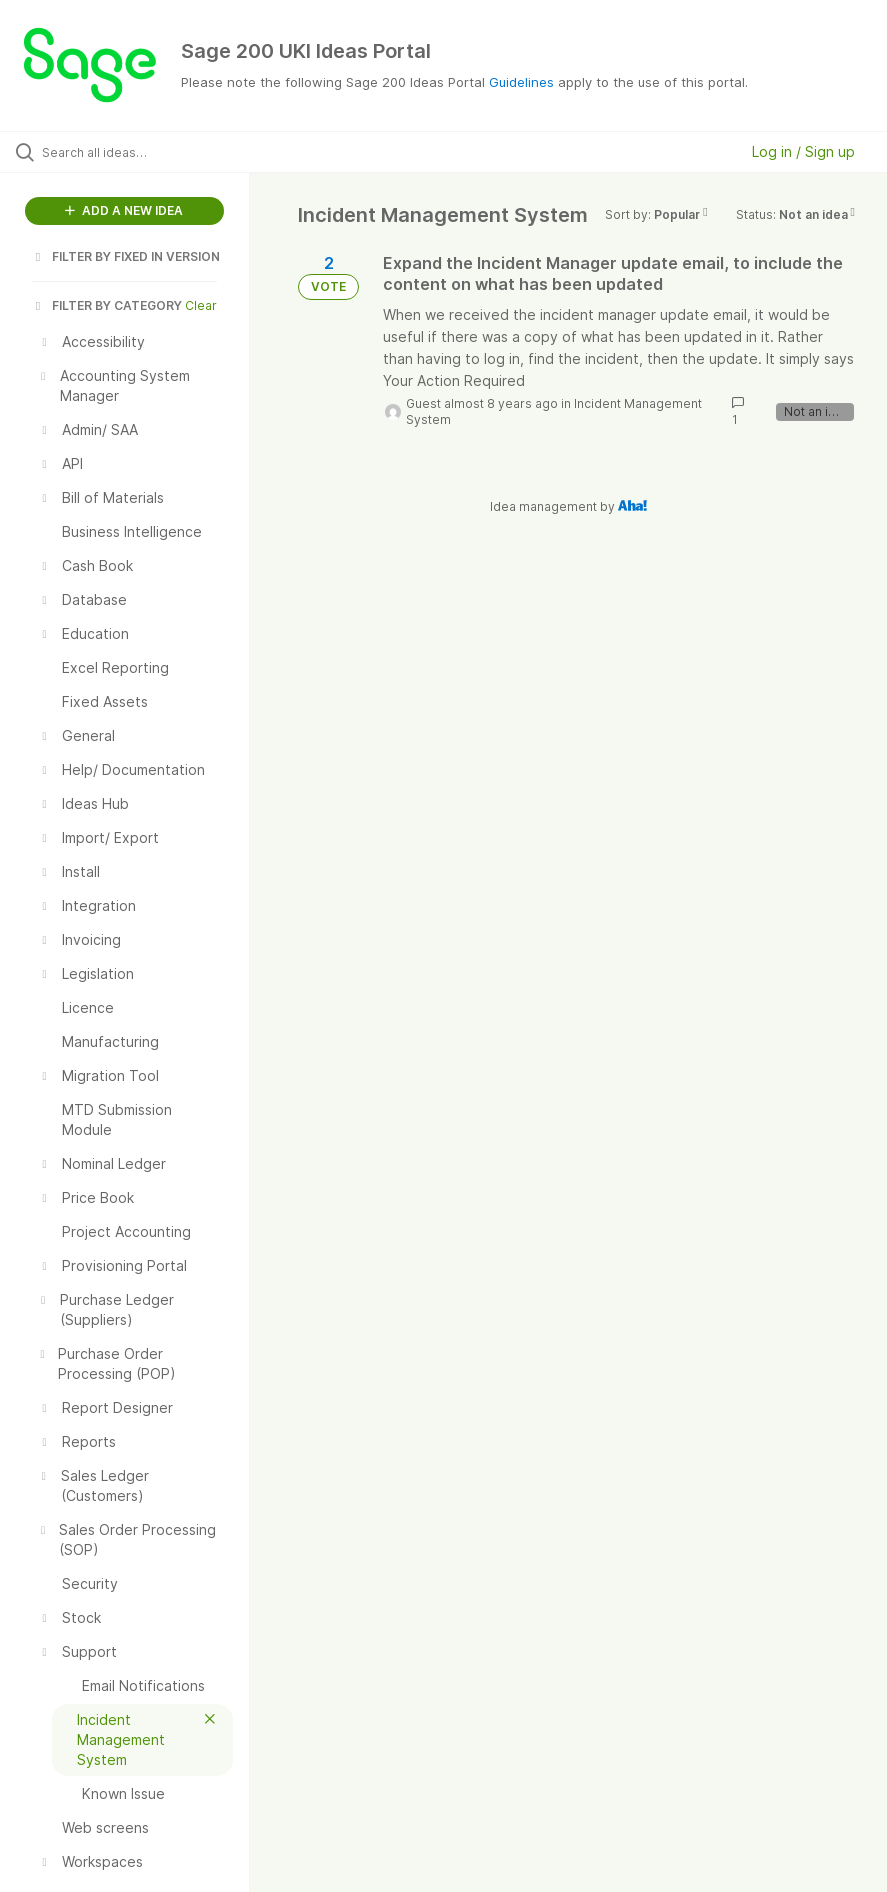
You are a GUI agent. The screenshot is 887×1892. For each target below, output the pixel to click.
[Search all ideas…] (135, 152)
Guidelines (521, 82)
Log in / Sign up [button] (803, 151)
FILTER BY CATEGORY (107, 305)
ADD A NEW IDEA (124, 210)
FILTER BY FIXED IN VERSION (126, 256)
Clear (201, 305)
